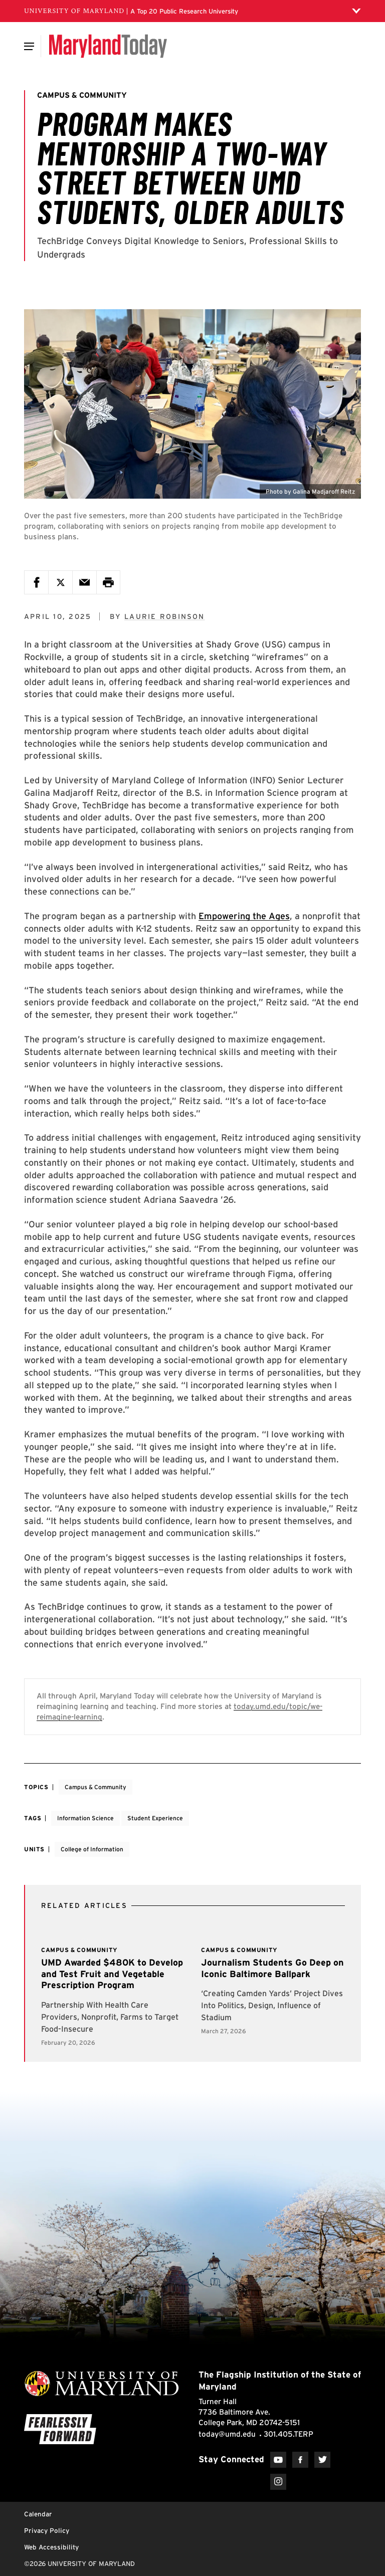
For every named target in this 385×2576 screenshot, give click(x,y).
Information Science (85, 1818)
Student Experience (155, 1818)
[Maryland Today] (108, 46)
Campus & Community (95, 1787)
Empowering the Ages (244, 916)
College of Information (92, 1849)
